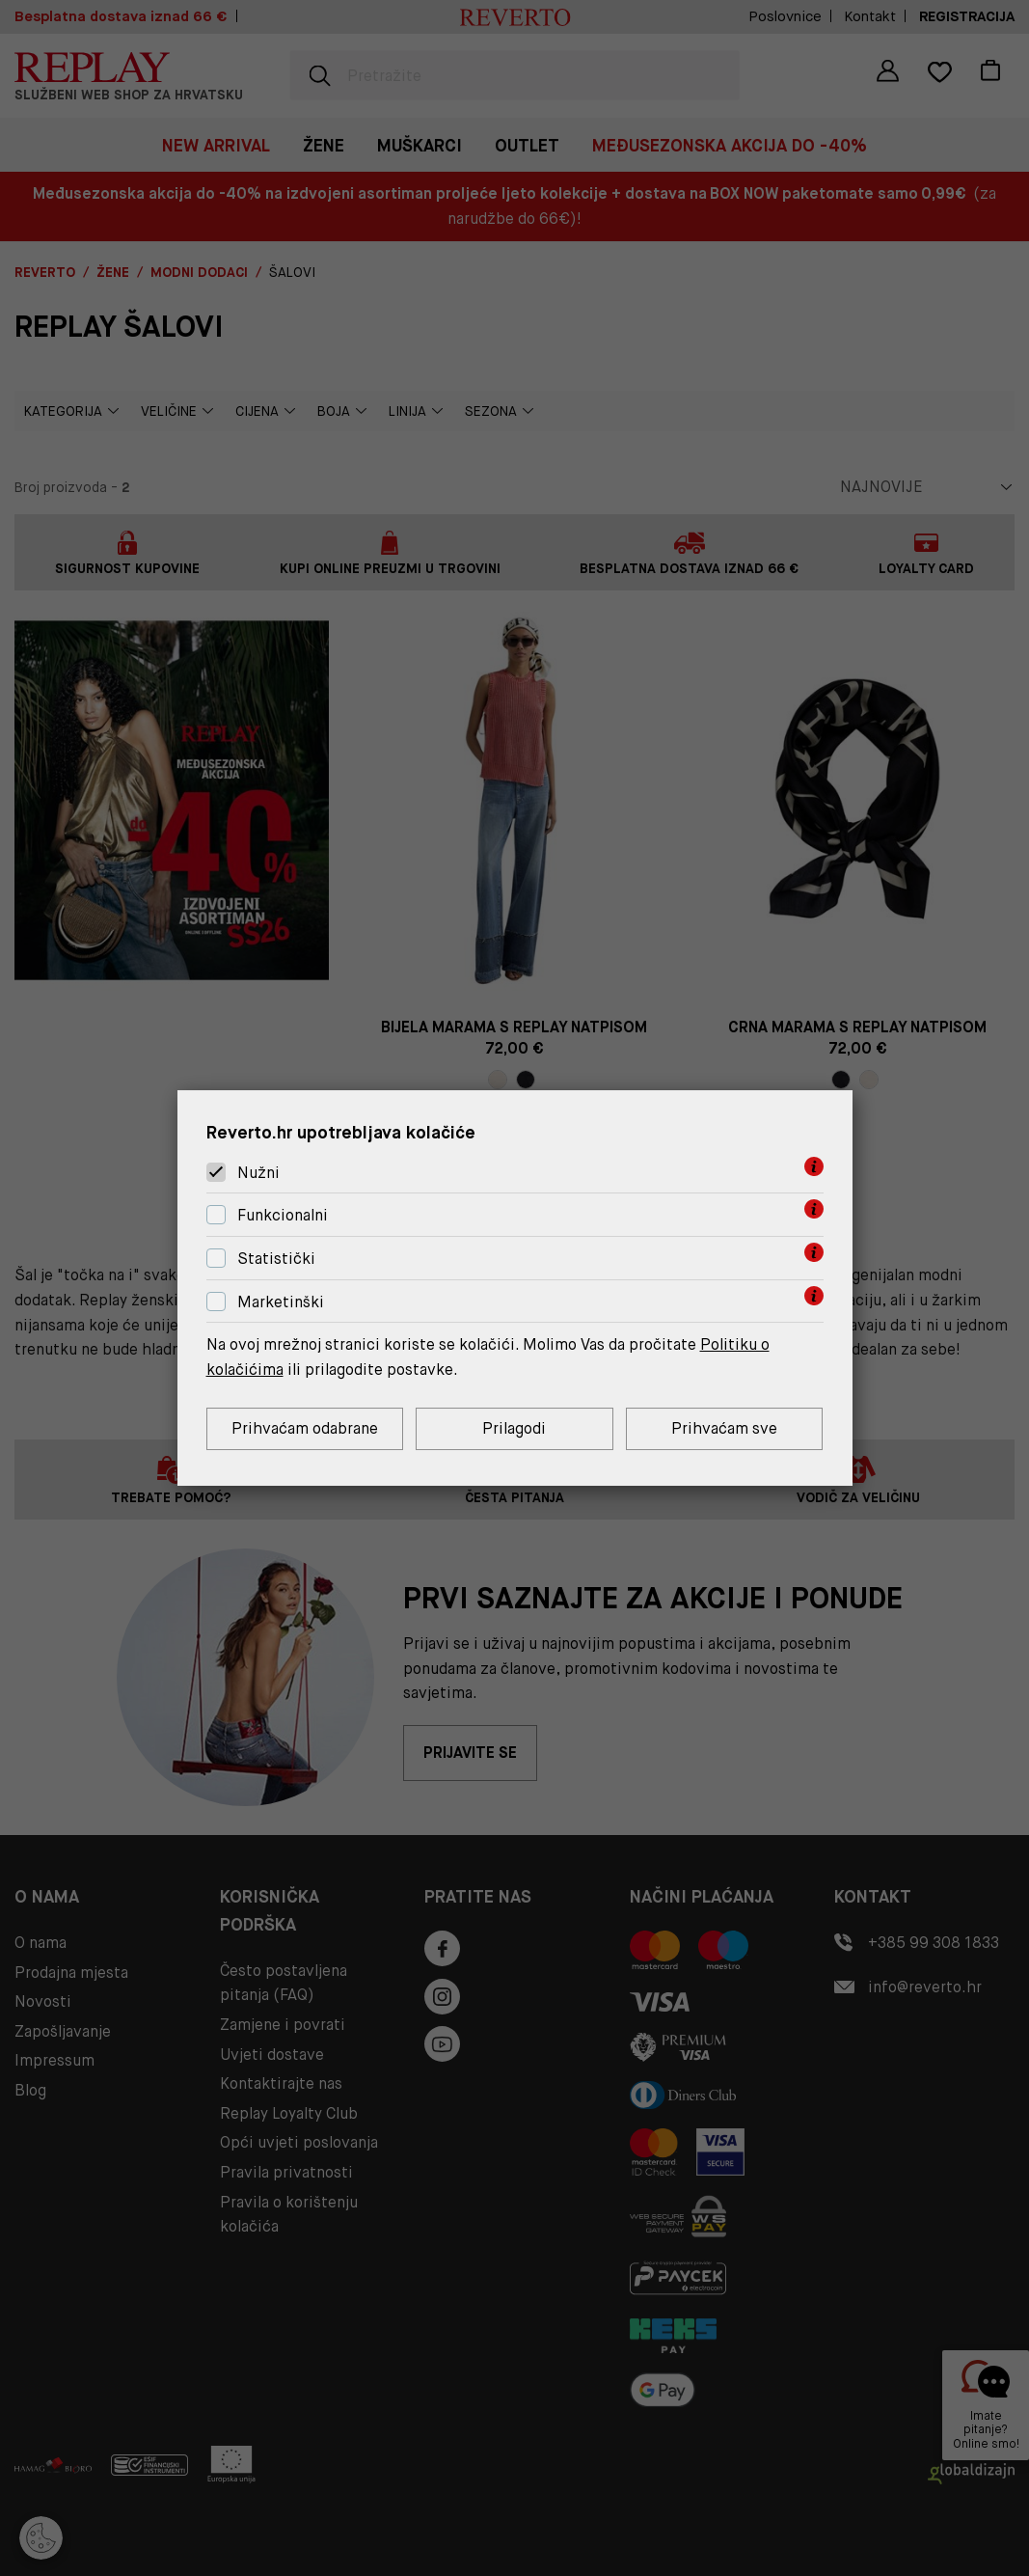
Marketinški (280, 1302)
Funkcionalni (282, 1215)
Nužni (258, 1173)
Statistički (276, 1258)
